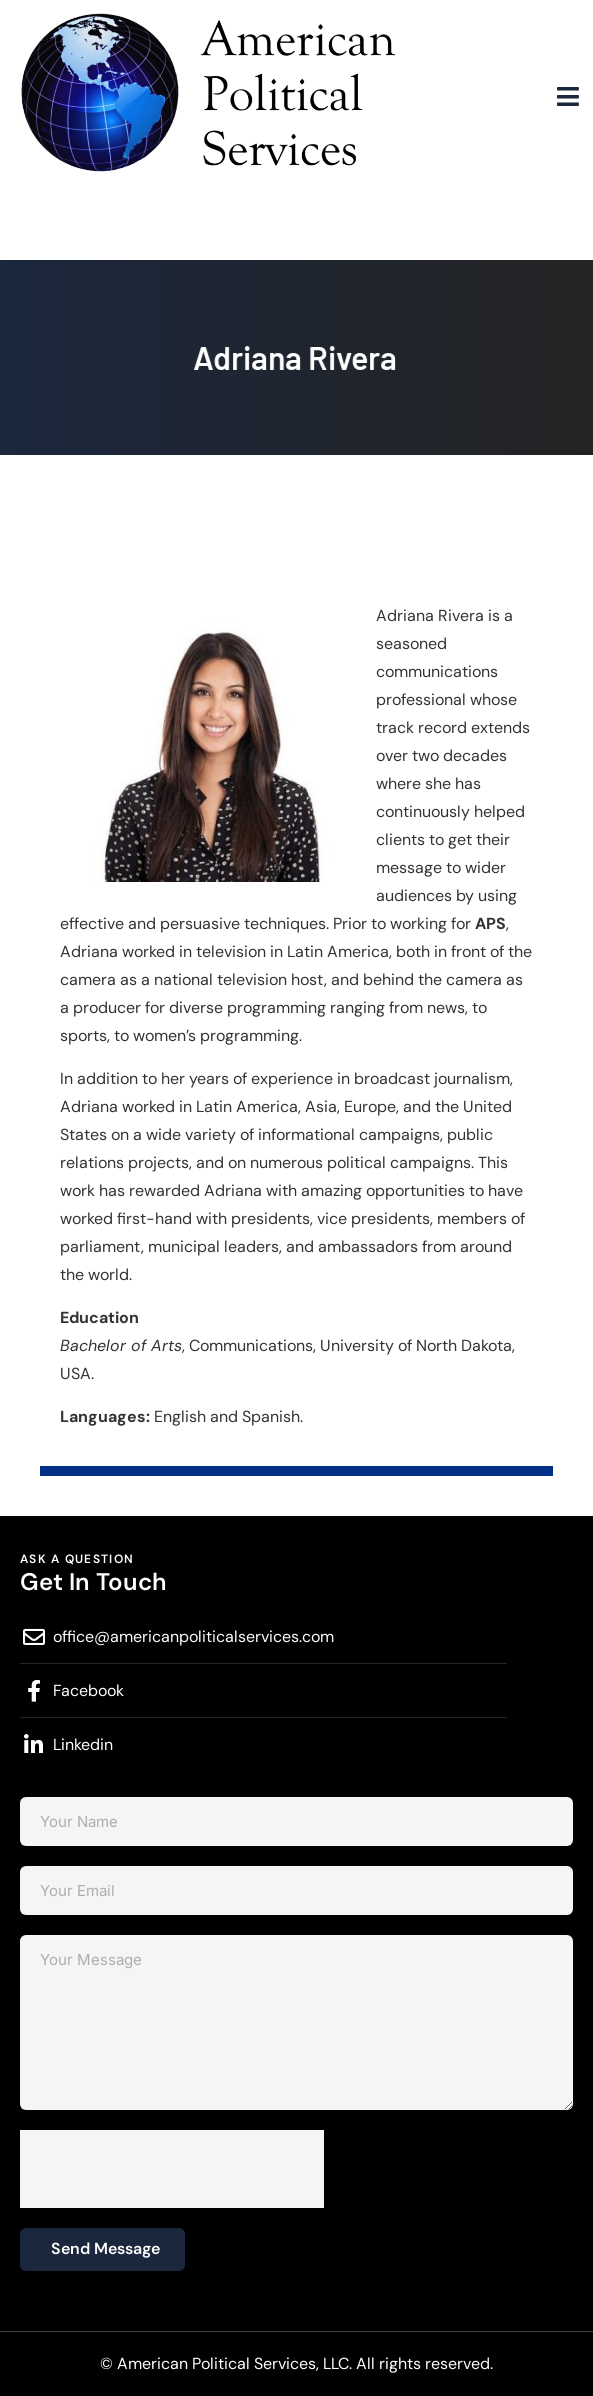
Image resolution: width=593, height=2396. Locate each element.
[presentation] (172, 2169)
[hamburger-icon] (568, 98)
